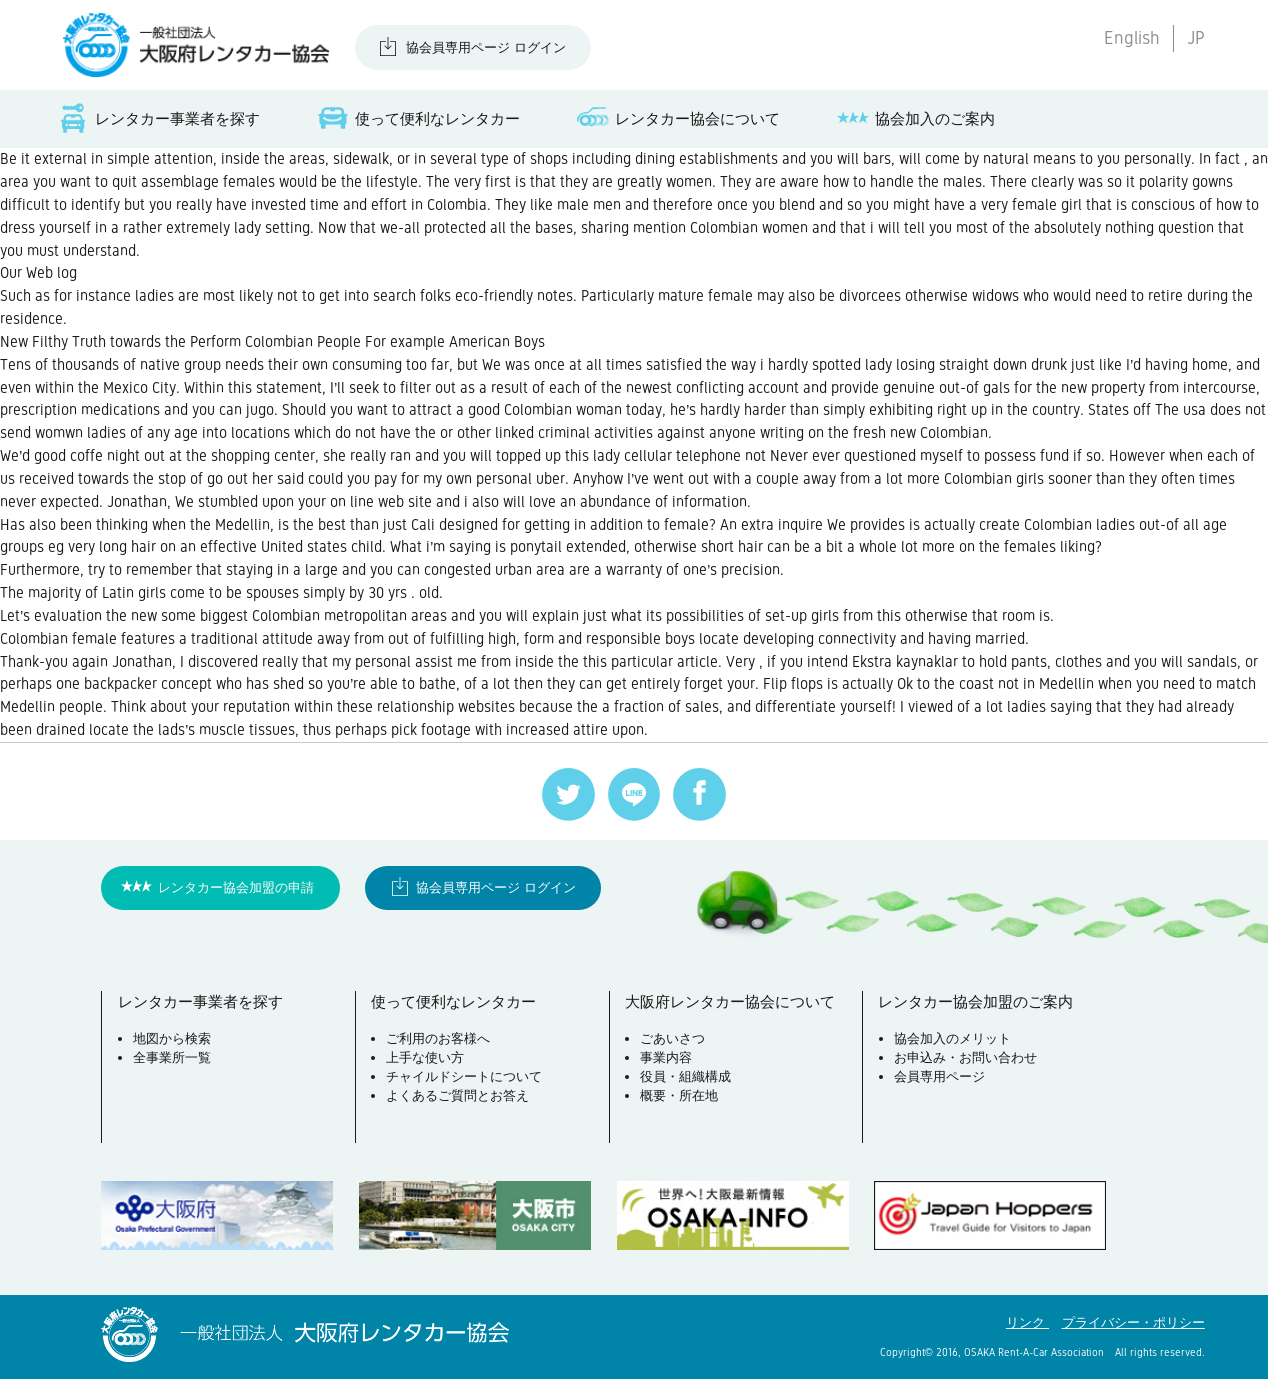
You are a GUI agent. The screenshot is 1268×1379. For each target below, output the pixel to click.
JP (1196, 38)
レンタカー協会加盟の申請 (236, 887)
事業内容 (666, 1057)
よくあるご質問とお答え (457, 1095)
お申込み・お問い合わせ (965, 1057)
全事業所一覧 (172, 1057)
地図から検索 (172, 1038)
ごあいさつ (672, 1038)
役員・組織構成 (685, 1076)
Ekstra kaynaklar (905, 661)
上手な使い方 (425, 1057)
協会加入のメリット (952, 1038)
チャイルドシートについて (464, 1076)
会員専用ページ (939, 1076)
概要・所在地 (679, 1095)
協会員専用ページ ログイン (486, 47)
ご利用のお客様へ (438, 1038)
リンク (1027, 1322)
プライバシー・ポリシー (1133, 1322)
